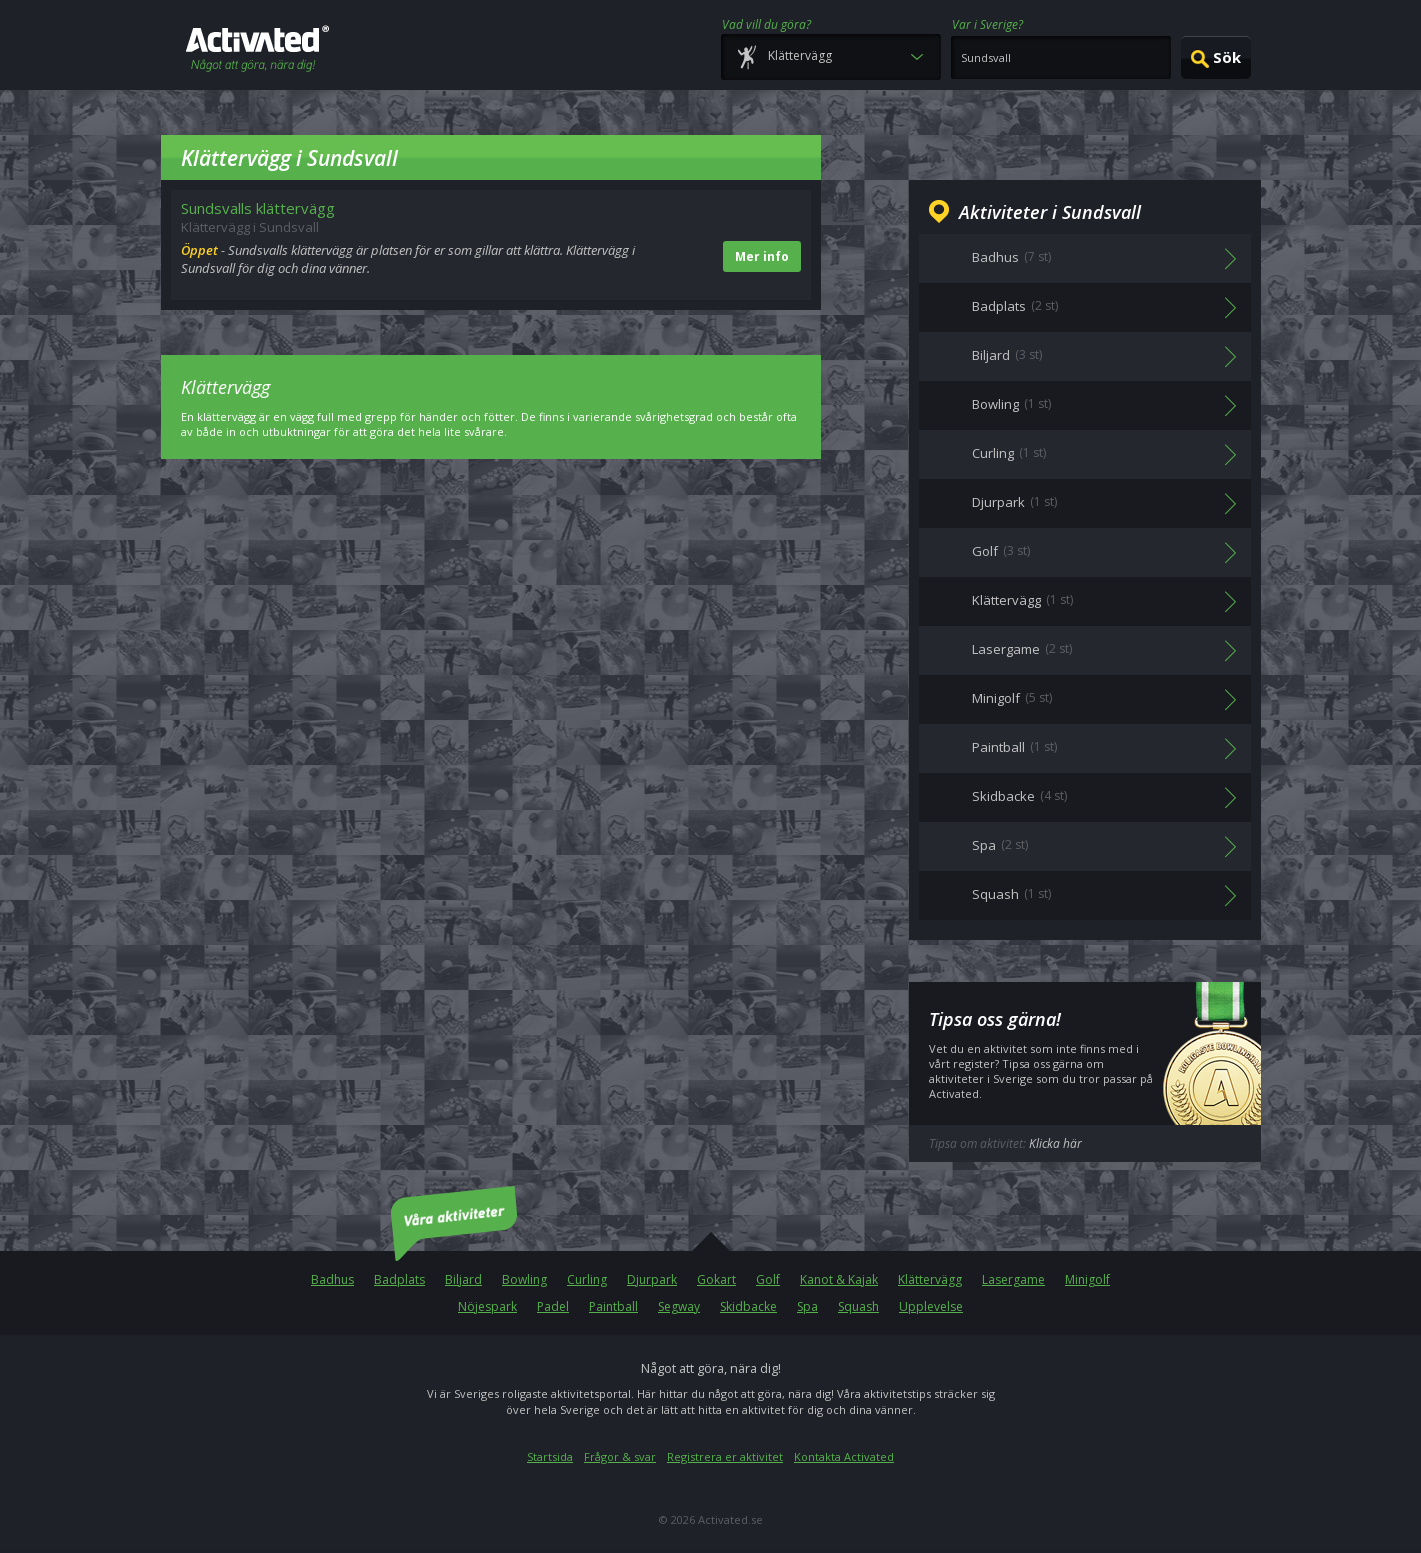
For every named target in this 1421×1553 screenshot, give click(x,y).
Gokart (716, 1279)
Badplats (399, 1279)
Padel (553, 1306)
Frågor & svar (620, 1456)
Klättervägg (930, 1279)
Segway (679, 1306)
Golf (768, 1279)
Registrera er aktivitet (725, 1456)
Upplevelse (931, 1306)
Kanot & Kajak (839, 1279)
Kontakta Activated (844, 1456)
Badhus (332, 1279)
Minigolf (1087, 1279)
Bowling (524, 1279)
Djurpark (652, 1279)
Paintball (613, 1306)
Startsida (550, 1456)
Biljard (463, 1279)
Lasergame (1013, 1279)
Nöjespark (487, 1306)
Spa (807, 1306)
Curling (587, 1279)
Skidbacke (748, 1306)
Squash (858, 1306)
